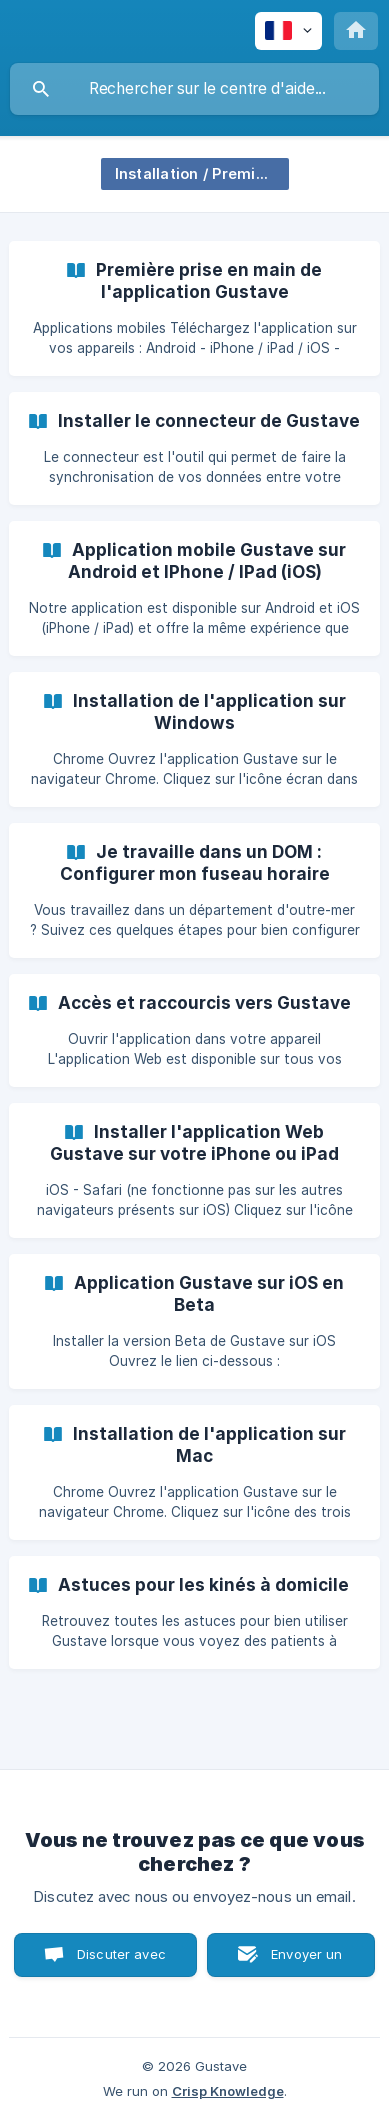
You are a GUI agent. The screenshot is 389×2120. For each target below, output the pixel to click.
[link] (194, 308)
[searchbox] (194, 89)
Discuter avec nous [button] (121, 1961)
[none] (288, 31)
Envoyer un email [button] (307, 1961)
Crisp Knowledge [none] (228, 2091)
